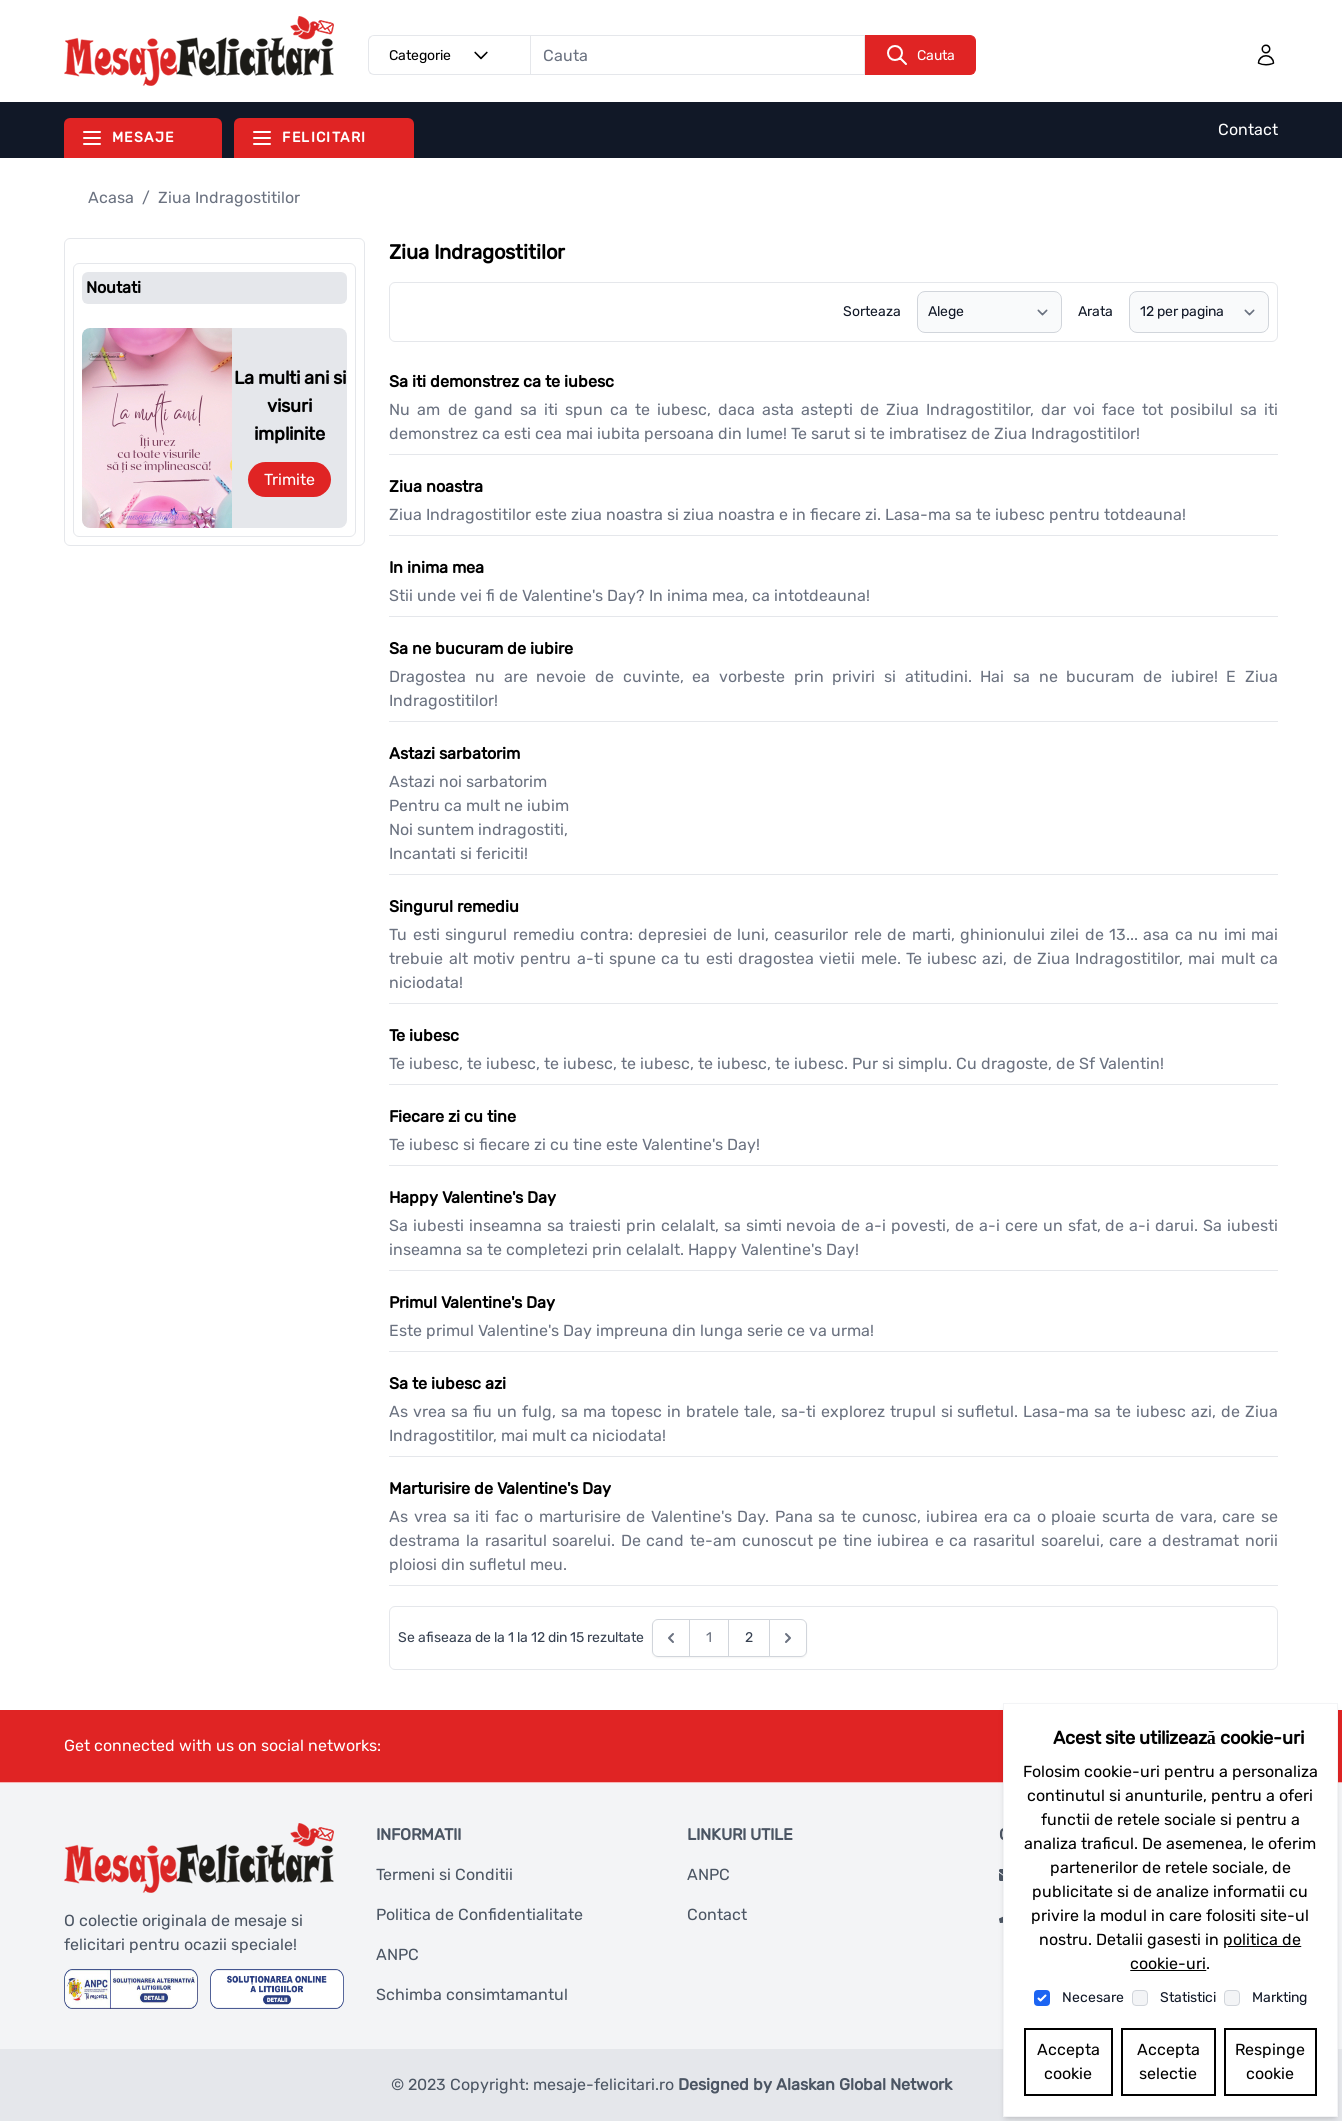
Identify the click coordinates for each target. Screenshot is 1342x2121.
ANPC (397, 1954)
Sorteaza (872, 311)
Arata (1095, 311)
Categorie (442, 55)
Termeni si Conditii (444, 1874)
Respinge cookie (1270, 2061)
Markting (1279, 1997)
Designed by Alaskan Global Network (815, 2084)
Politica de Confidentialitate (479, 1914)
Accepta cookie (1068, 2061)
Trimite (289, 479)
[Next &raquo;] (788, 1638)
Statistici (1188, 1997)
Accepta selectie (1168, 2061)
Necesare (1093, 1997)
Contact (1248, 129)
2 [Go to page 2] (749, 1637)
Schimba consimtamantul (472, 1994)
